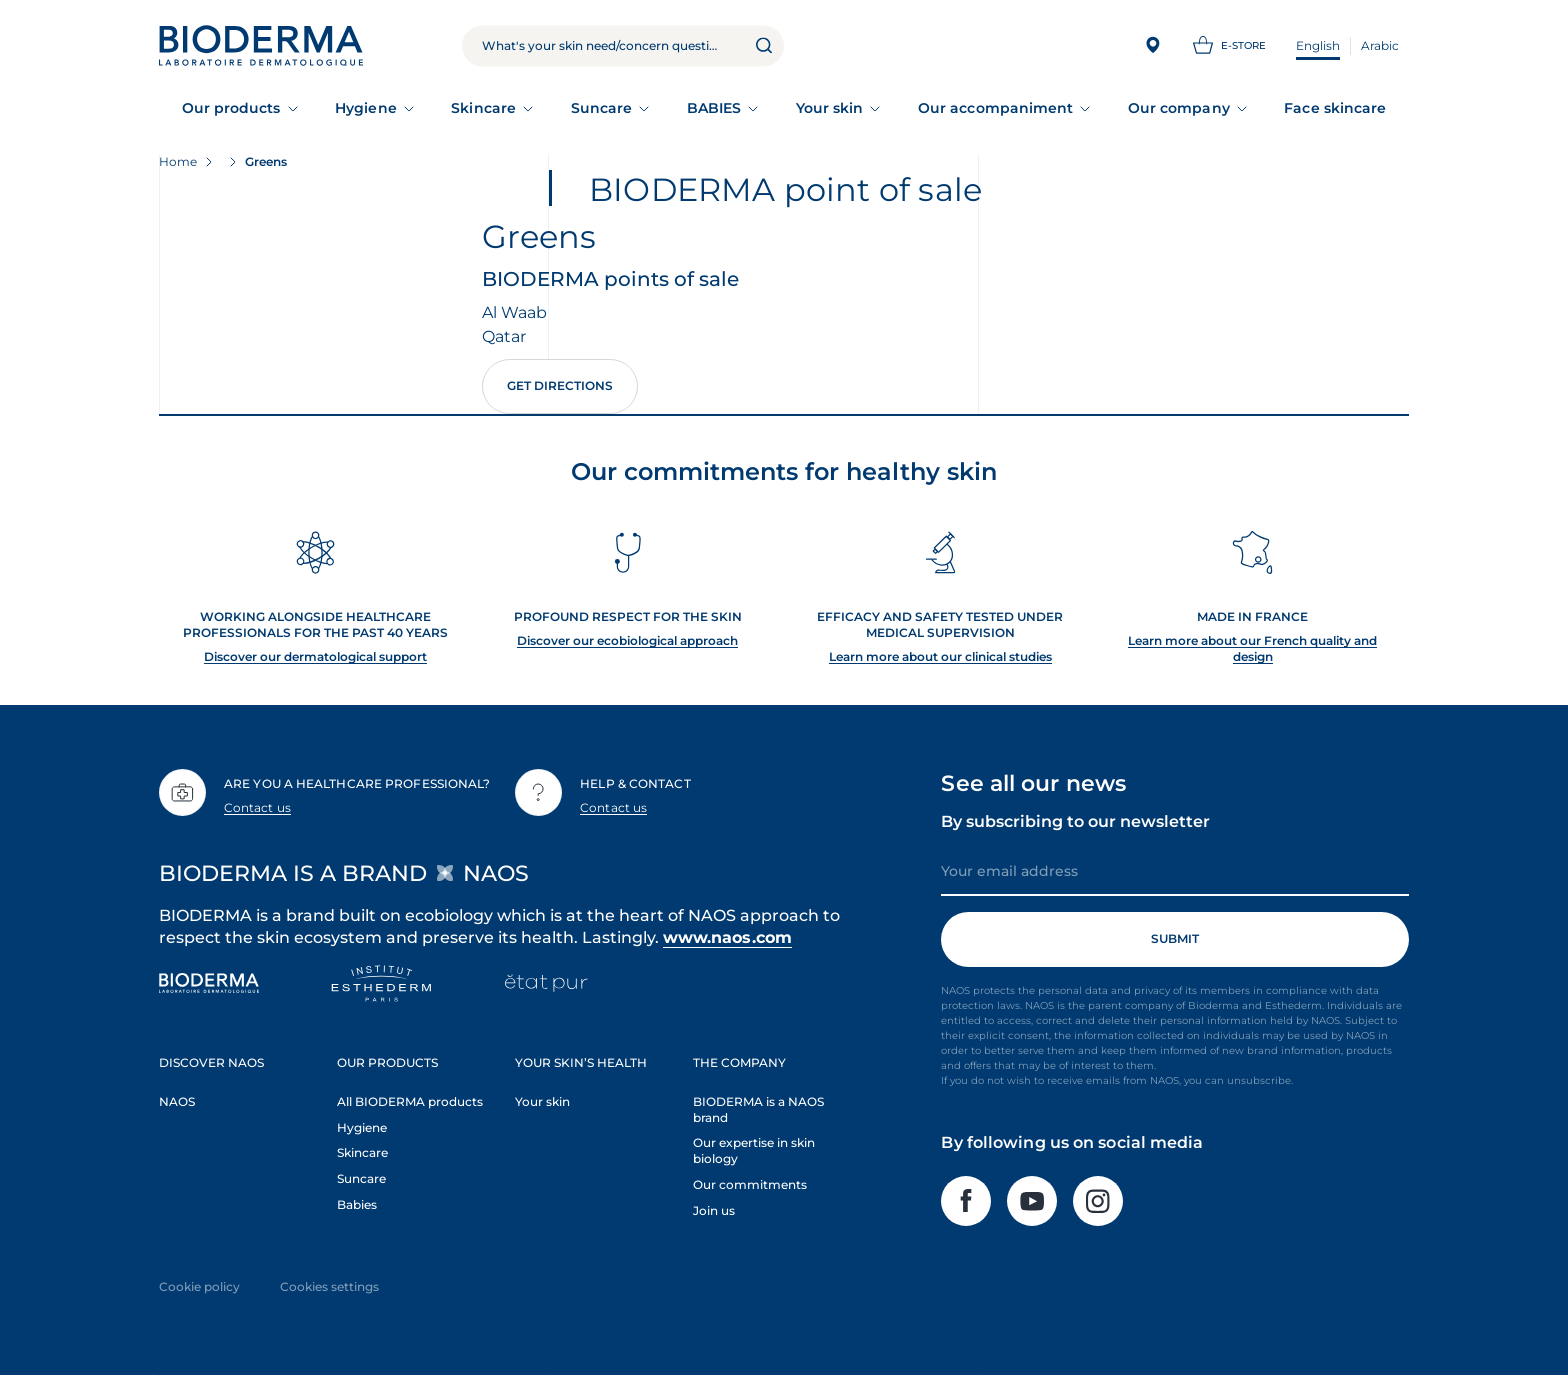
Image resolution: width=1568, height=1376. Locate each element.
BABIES (714, 108)
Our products (231, 108)
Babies (357, 1204)
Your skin (830, 108)
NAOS (177, 1101)
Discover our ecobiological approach (627, 640)
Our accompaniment (995, 108)
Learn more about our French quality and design (1252, 648)
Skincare (483, 108)
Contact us (257, 807)
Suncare (602, 108)
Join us (714, 1210)
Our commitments (750, 1184)
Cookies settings (329, 1286)
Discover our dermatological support (315, 656)
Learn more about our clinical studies (940, 656)
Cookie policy (199, 1286)
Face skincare (1335, 108)
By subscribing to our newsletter (1075, 821)
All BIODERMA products (410, 1101)
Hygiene (366, 108)
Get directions (560, 385)
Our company (1179, 108)
